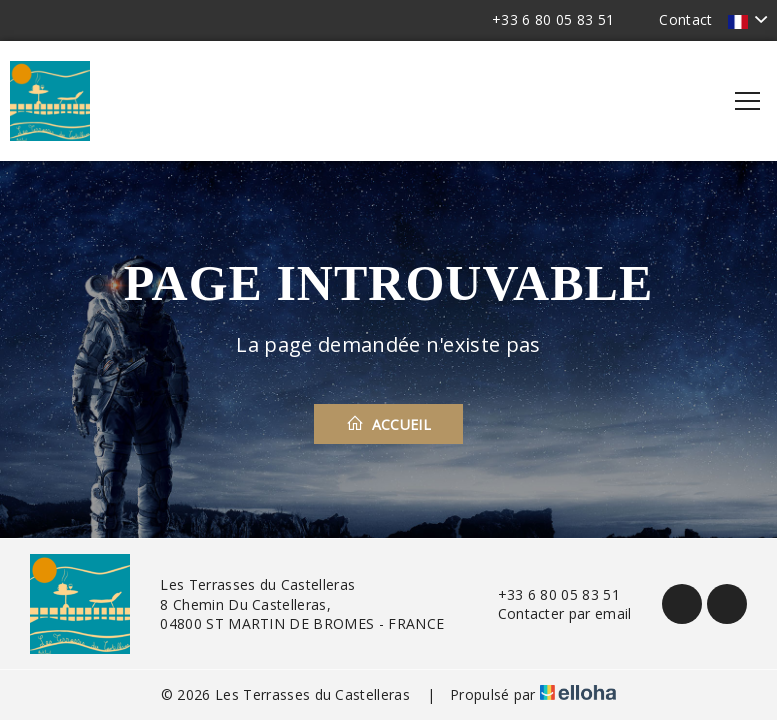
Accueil (388, 424)
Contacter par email (553, 613)
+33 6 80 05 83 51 (547, 594)
